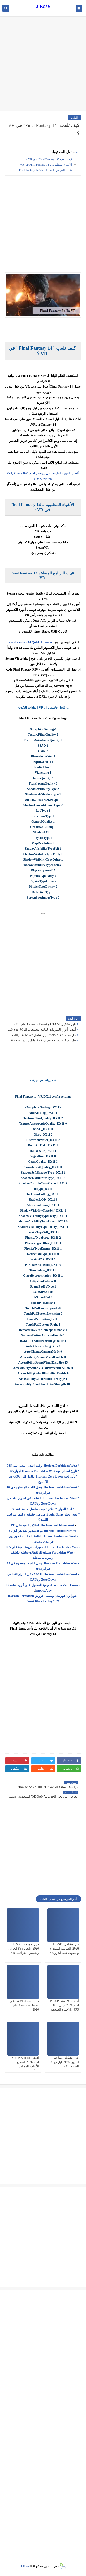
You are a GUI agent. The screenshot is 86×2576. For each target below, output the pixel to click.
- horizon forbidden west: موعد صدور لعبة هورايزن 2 (43, 1530)
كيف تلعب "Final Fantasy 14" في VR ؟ (49, 159)
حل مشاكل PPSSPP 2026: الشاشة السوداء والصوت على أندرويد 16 (63, 1949)
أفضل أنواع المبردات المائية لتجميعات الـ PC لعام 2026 (41, 1029)
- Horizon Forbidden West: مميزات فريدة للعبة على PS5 (43, 1547)
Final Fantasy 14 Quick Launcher (31, 642)
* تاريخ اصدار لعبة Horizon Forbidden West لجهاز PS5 (43, 1471)
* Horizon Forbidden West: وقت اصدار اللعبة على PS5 (43, 1465)
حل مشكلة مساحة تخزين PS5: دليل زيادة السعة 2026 (41, 1040)
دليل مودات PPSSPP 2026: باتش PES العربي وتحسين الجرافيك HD (23, 1949)
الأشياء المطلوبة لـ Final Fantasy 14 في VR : (45, 164)
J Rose (43, 6)
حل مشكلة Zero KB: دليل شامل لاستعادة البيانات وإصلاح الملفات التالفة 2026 (41, 1035)
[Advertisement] (43, 64)
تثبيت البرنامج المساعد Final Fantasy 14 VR (45, 170)
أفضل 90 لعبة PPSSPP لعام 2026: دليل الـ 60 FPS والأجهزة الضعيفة (64, 2005)
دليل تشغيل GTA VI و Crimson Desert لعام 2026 (45, 1024)
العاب (74, 117)
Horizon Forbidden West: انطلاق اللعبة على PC (42, 1525)
